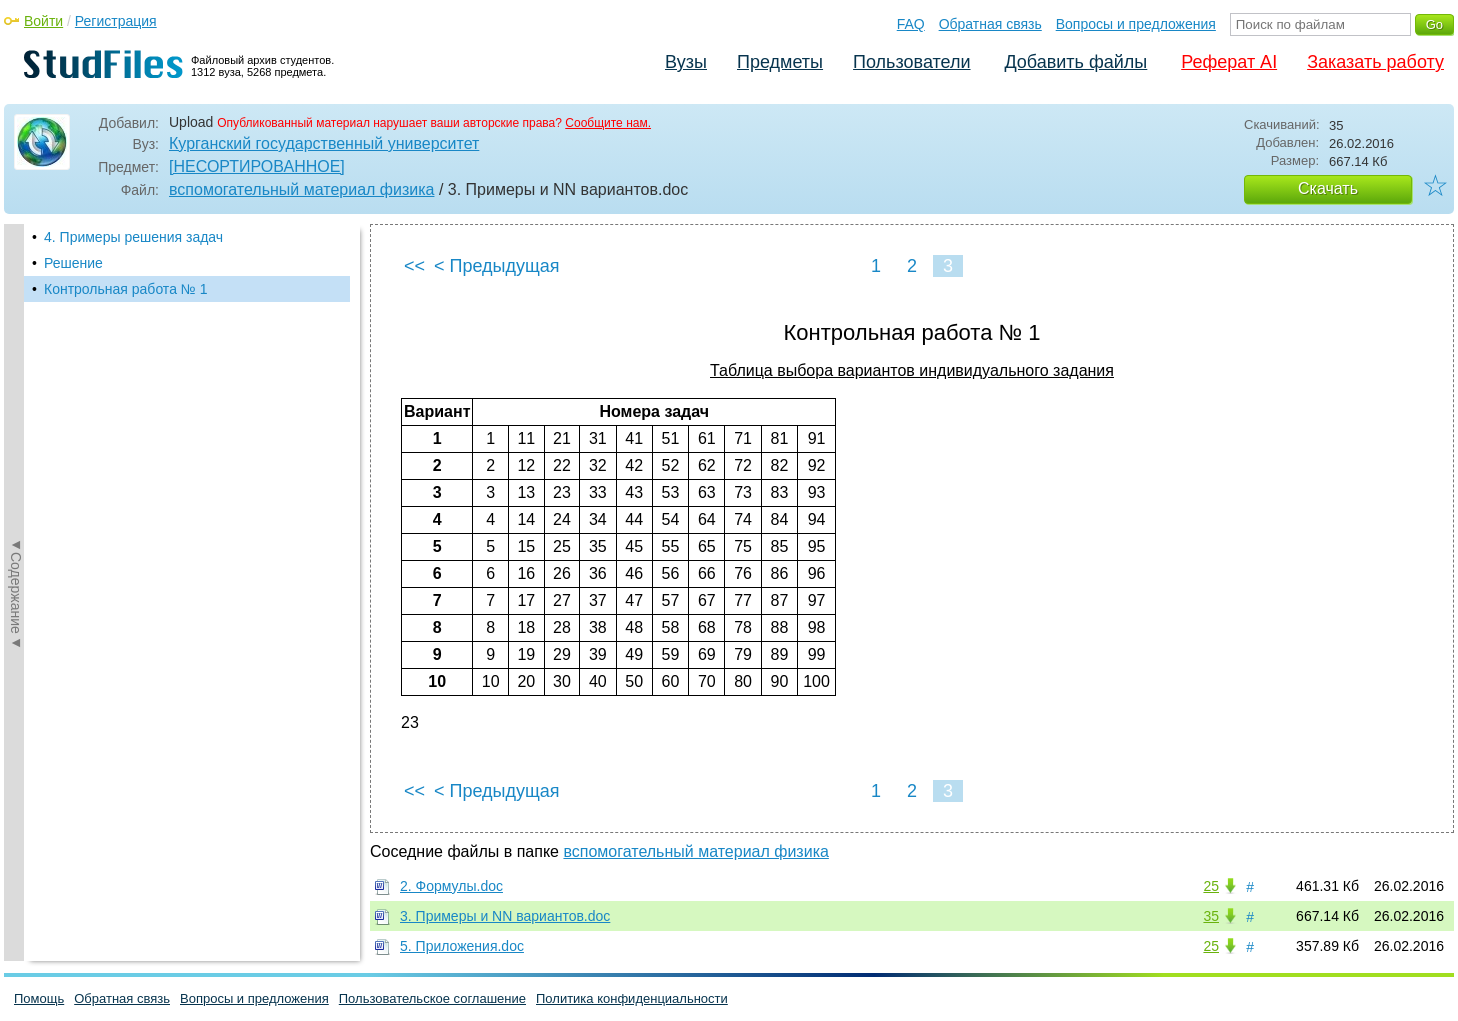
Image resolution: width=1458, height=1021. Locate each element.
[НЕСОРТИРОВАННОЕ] (257, 166)
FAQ (911, 24)
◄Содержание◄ (16, 574)
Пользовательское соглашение (432, 998)
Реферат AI (1229, 62)
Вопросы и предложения (1136, 24)
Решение (73, 263)
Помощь (39, 998)
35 (1211, 916)
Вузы (686, 62)
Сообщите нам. (608, 123)
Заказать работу (1375, 62)
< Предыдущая (497, 266)
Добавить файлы (1075, 62)
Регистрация (116, 21)
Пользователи (911, 62)
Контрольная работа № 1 (126, 289)
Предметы (780, 62)
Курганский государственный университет (324, 143)
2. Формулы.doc (451, 886)
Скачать (1328, 188)
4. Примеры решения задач (133, 237)
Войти (43, 21)
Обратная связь (990, 24)
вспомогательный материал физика (301, 189)
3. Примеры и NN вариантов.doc (505, 916)
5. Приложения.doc (462, 946)
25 (1211, 886)
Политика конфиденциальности (632, 998)
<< (414, 266)
